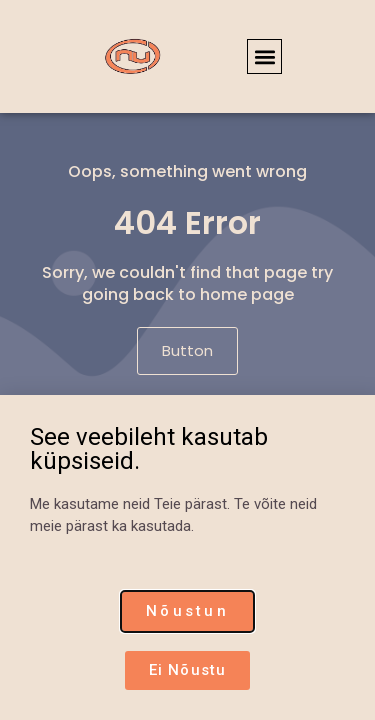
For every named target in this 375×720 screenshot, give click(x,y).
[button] (264, 56)
